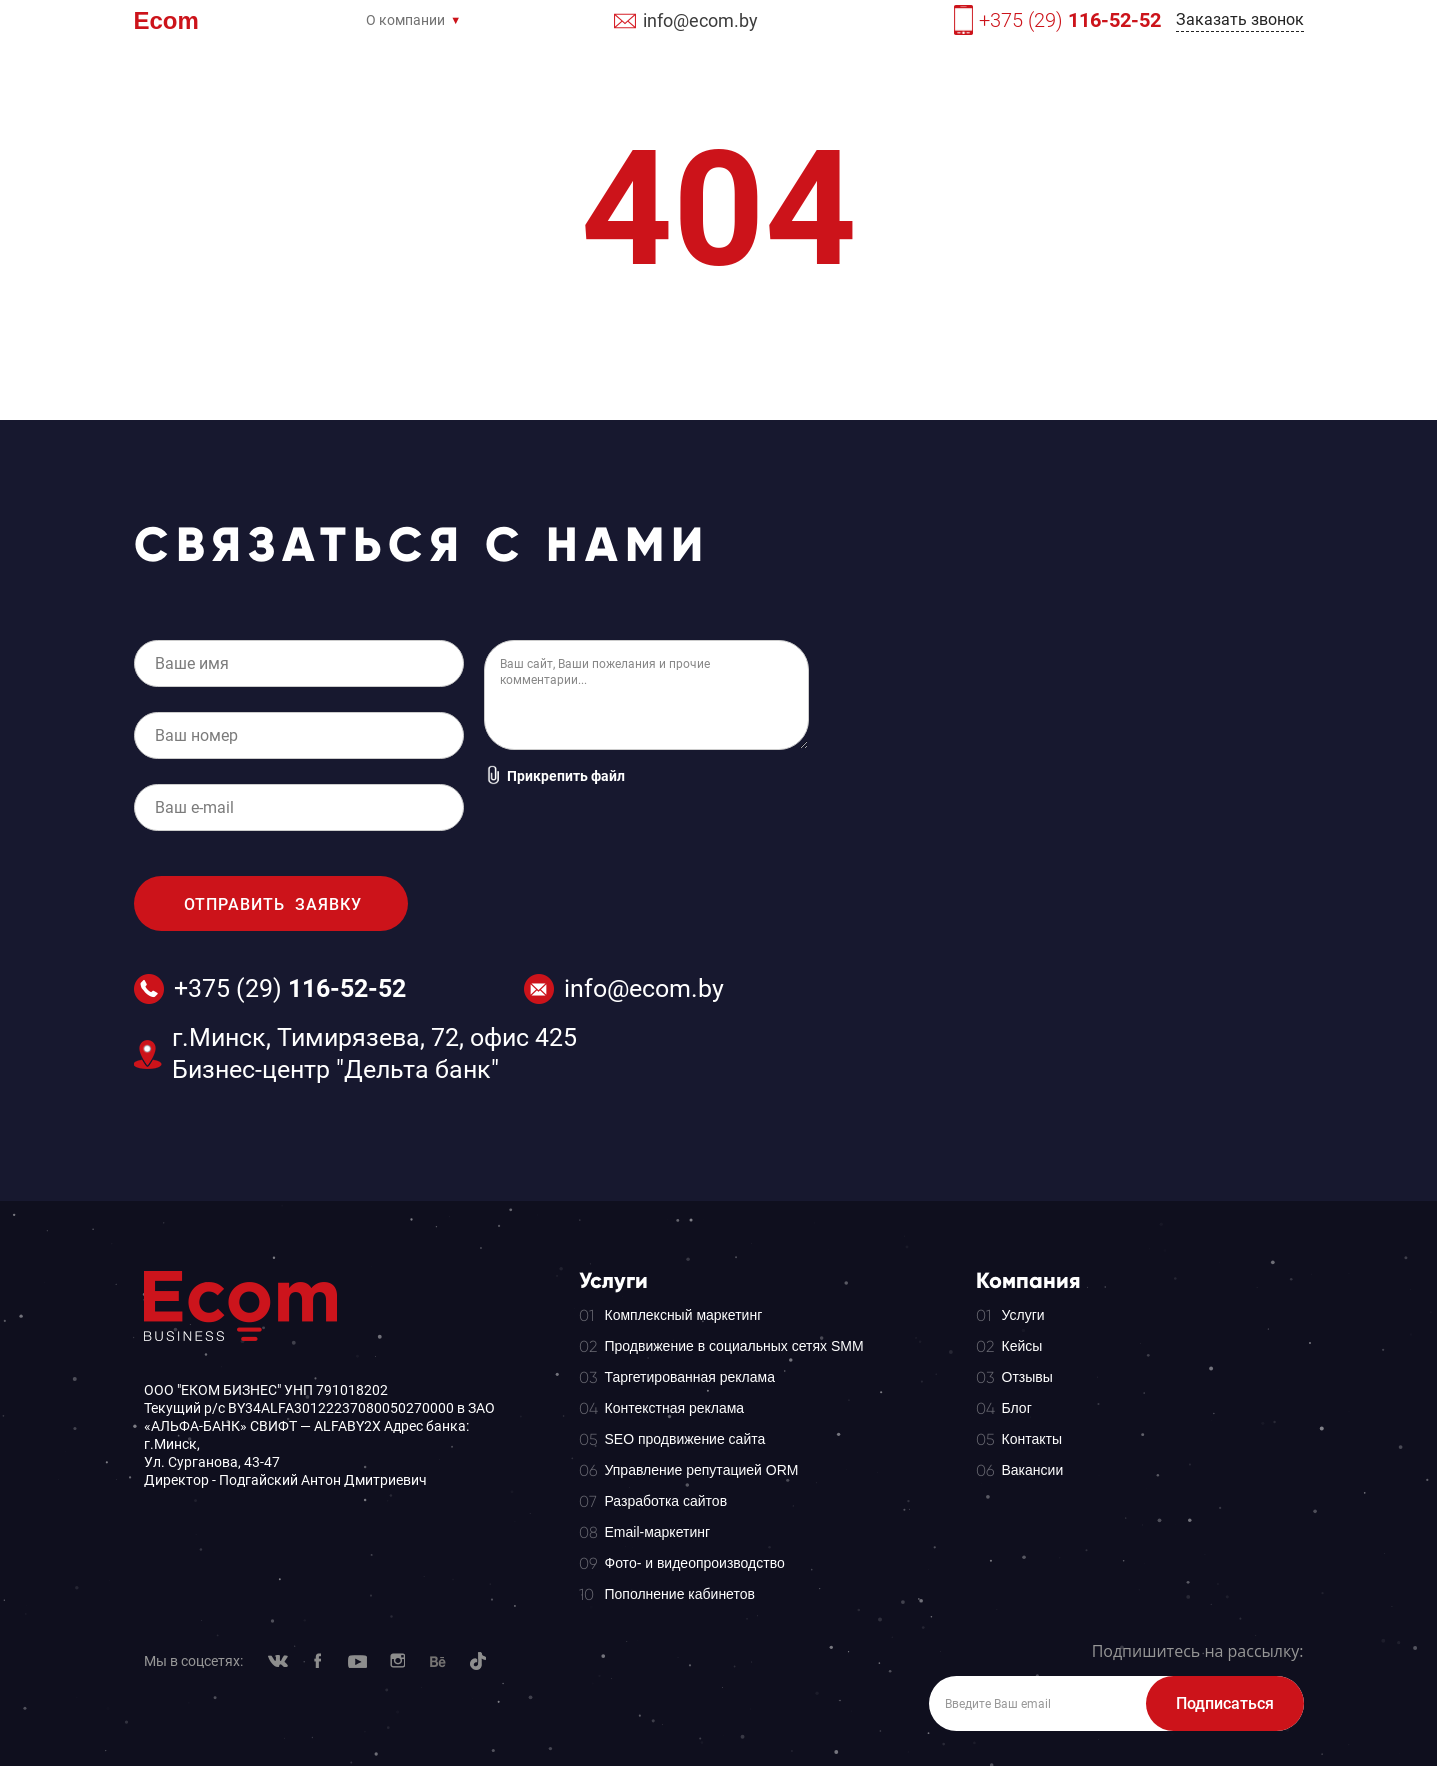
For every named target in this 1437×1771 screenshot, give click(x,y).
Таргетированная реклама (690, 1377)
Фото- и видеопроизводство (695, 1563)
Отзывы (1027, 1377)
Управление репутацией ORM (702, 1470)
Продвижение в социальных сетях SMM (734, 1346)
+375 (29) (1070, 20)
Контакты (1032, 1439)
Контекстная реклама (675, 1408)
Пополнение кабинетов (680, 1594)
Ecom (166, 22)
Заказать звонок (1240, 19)
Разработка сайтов (666, 1501)
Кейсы (1022, 1346)
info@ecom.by (700, 21)
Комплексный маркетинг (684, 1315)
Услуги (1023, 1315)
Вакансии (1033, 1470)
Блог (1017, 1408)
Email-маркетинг (658, 1532)
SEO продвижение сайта (685, 1439)
